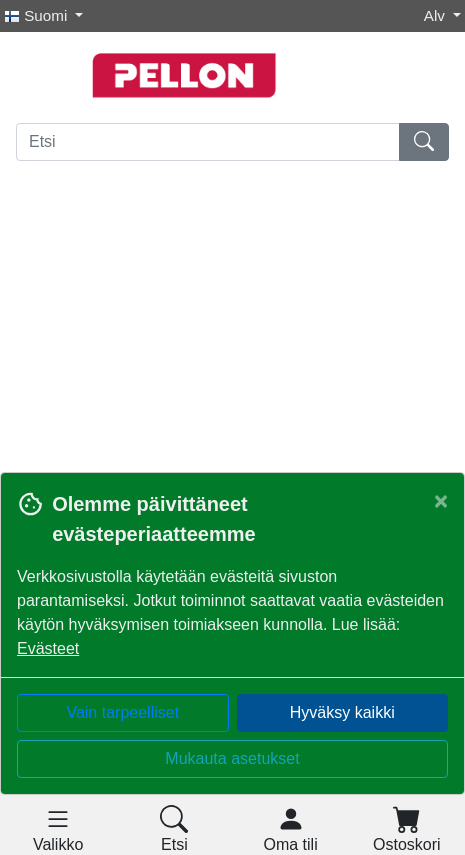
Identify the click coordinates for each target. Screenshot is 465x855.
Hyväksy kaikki (342, 712)
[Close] (441, 501)
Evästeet (48, 648)
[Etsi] (208, 142)
